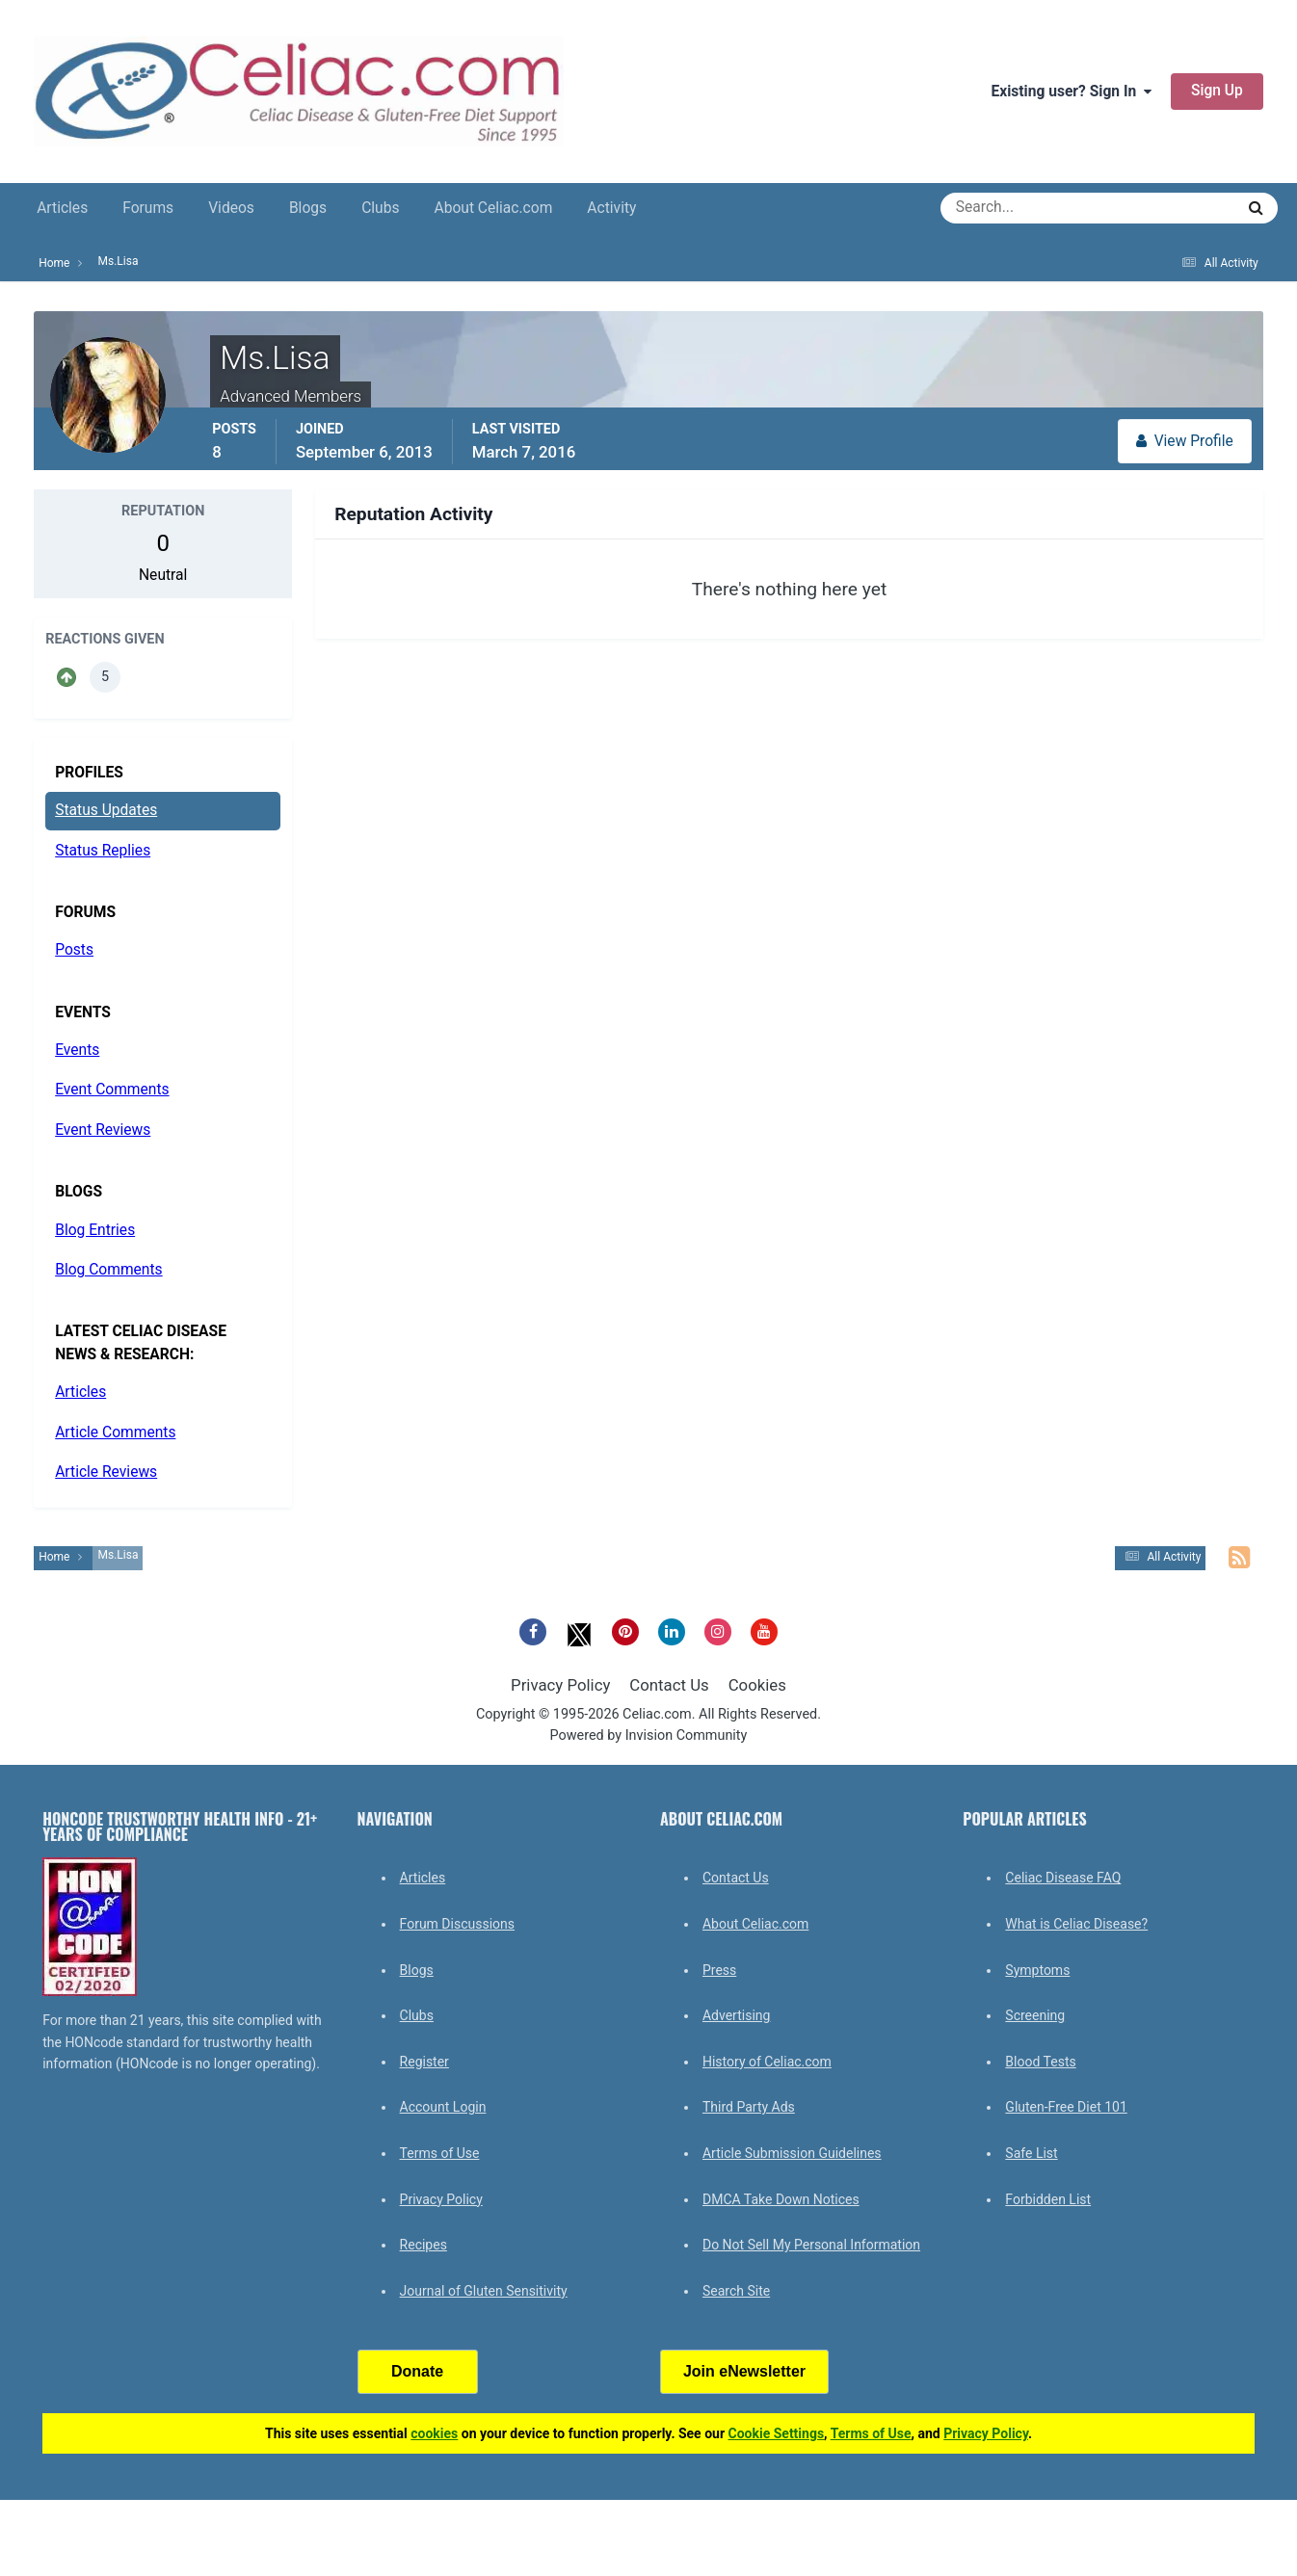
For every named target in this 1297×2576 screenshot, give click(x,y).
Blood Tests (1040, 2061)
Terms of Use (440, 2153)
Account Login (443, 2107)
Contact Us (668, 1685)
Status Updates (106, 810)
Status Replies (102, 850)
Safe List (1031, 2153)
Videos (231, 208)
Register (424, 2061)
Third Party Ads (748, 2107)
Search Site (736, 2291)
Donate (417, 2371)
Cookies (757, 1685)
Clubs (380, 208)
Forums (147, 208)
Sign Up (1217, 90)
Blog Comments (108, 1269)
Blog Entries (95, 1230)
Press (719, 1970)
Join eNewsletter (744, 2371)
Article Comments (115, 1432)
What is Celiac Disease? (1076, 1924)
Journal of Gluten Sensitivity (484, 2291)
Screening (1035, 2015)
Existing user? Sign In (1071, 91)
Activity (611, 208)
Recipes (423, 2244)
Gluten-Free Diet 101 (1065, 2107)
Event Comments (112, 1089)
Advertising (736, 2015)
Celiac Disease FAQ (1063, 1877)
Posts (74, 950)
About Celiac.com (493, 208)
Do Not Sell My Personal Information (811, 2244)
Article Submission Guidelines (792, 2153)
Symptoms (1037, 1970)
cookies (434, 2433)
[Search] (1018, 208)
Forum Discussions (457, 1924)
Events (77, 1050)
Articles (62, 208)
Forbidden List (1048, 2199)
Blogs (308, 208)
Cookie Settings (776, 2433)
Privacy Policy (560, 1685)
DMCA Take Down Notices (781, 2199)
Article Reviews (106, 1472)
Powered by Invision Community (649, 1735)
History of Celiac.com (767, 2061)
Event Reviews (102, 1130)
